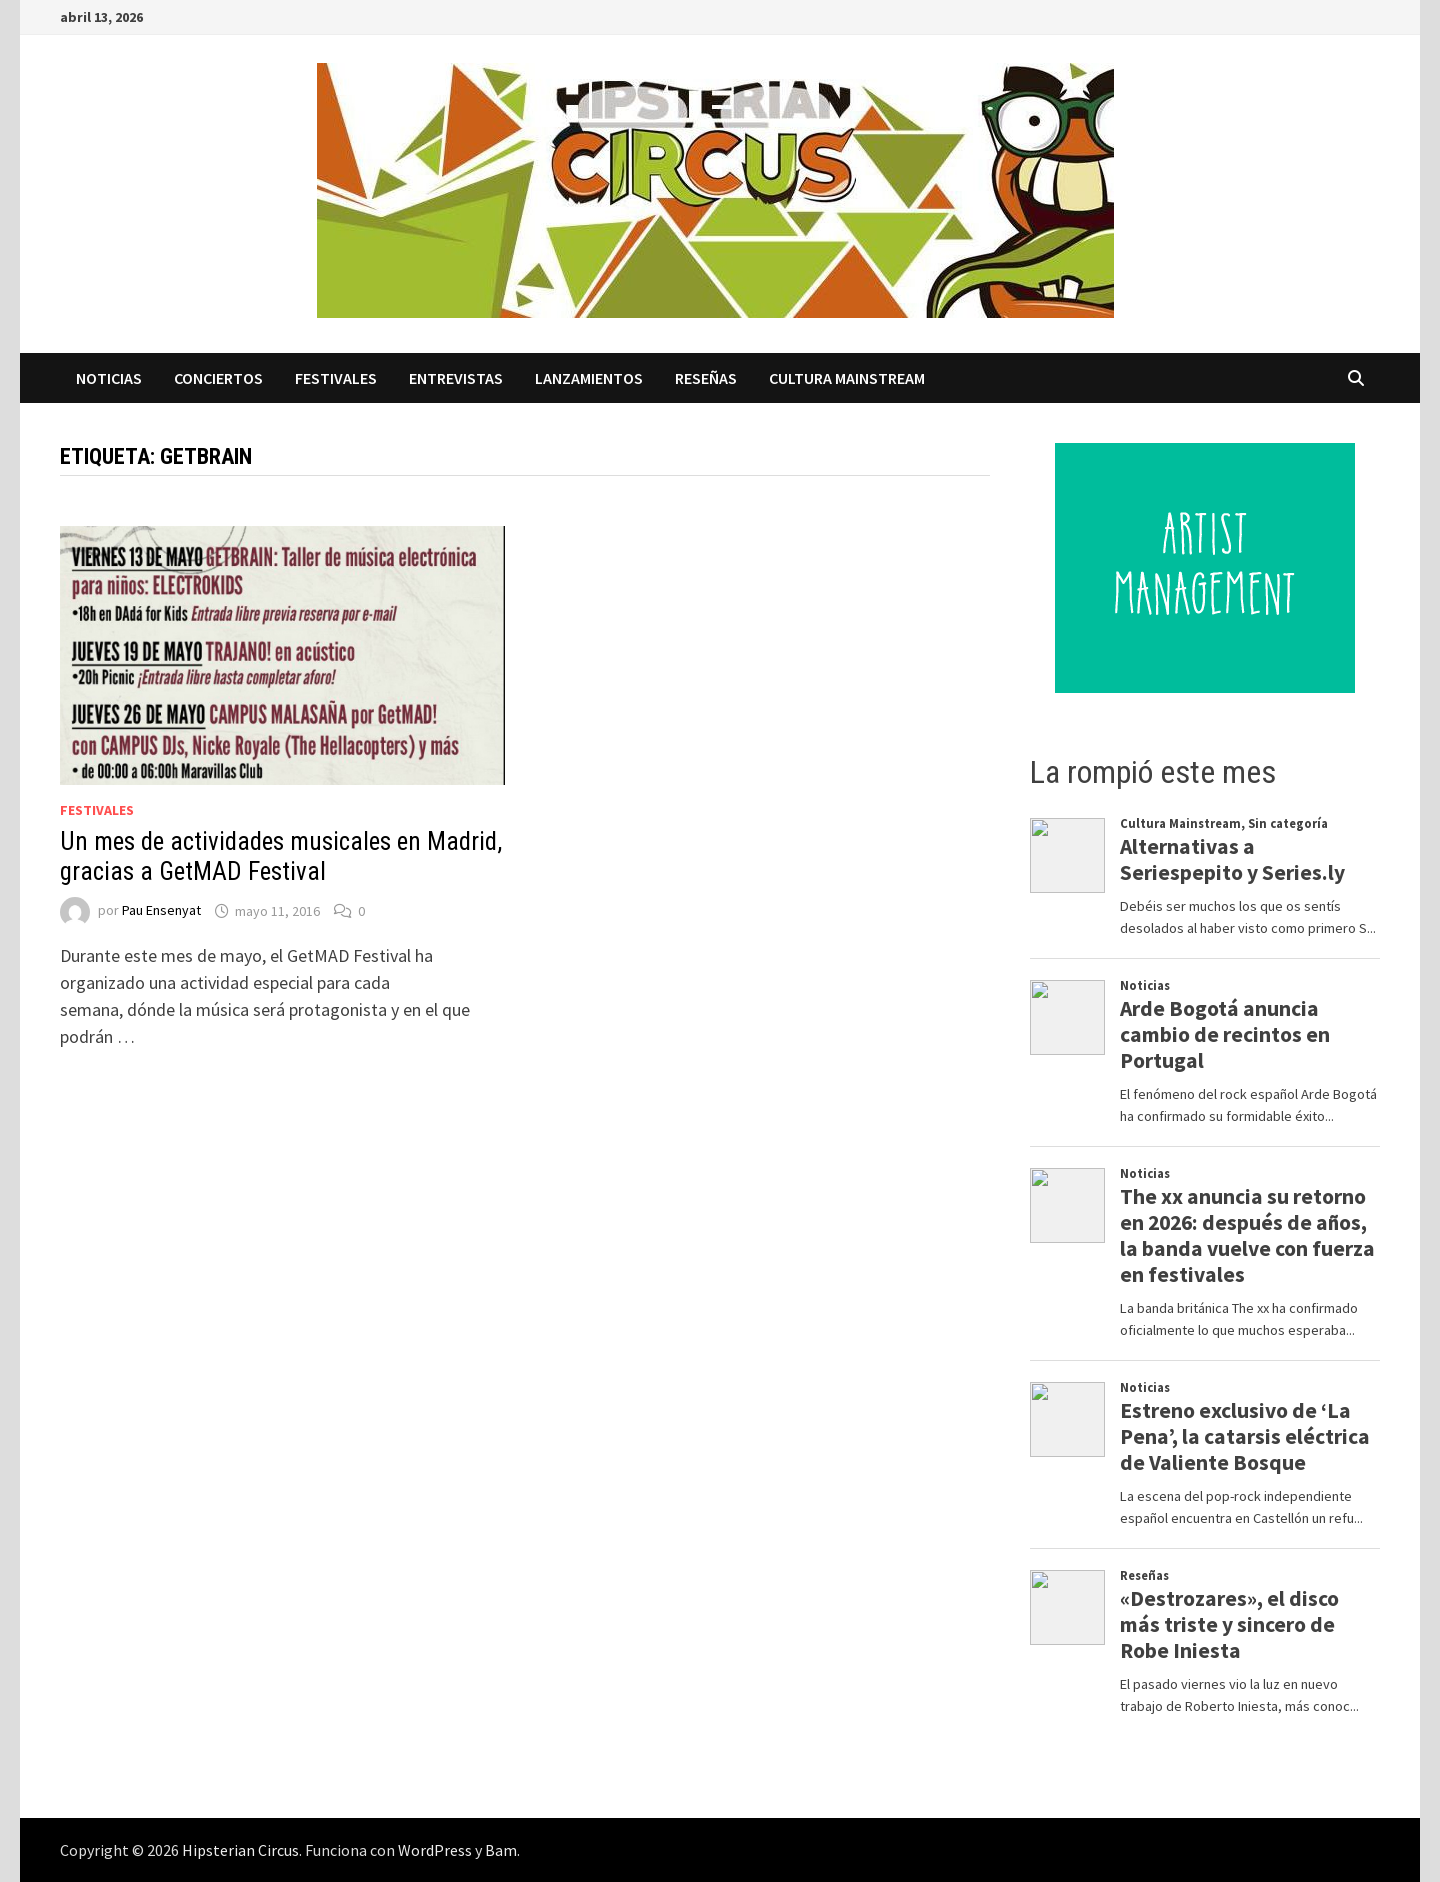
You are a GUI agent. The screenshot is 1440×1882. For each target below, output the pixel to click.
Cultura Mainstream (847, 378)
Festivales (336, 378)
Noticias (109, 378)
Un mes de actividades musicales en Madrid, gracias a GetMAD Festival (281, 856)
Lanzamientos (589, 378)
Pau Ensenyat (161, 911)
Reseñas (706, 378)
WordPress (435, 1850)
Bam (501, 1850)
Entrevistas (456, 378)
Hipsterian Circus (240, 1850)
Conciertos (218, 378)
